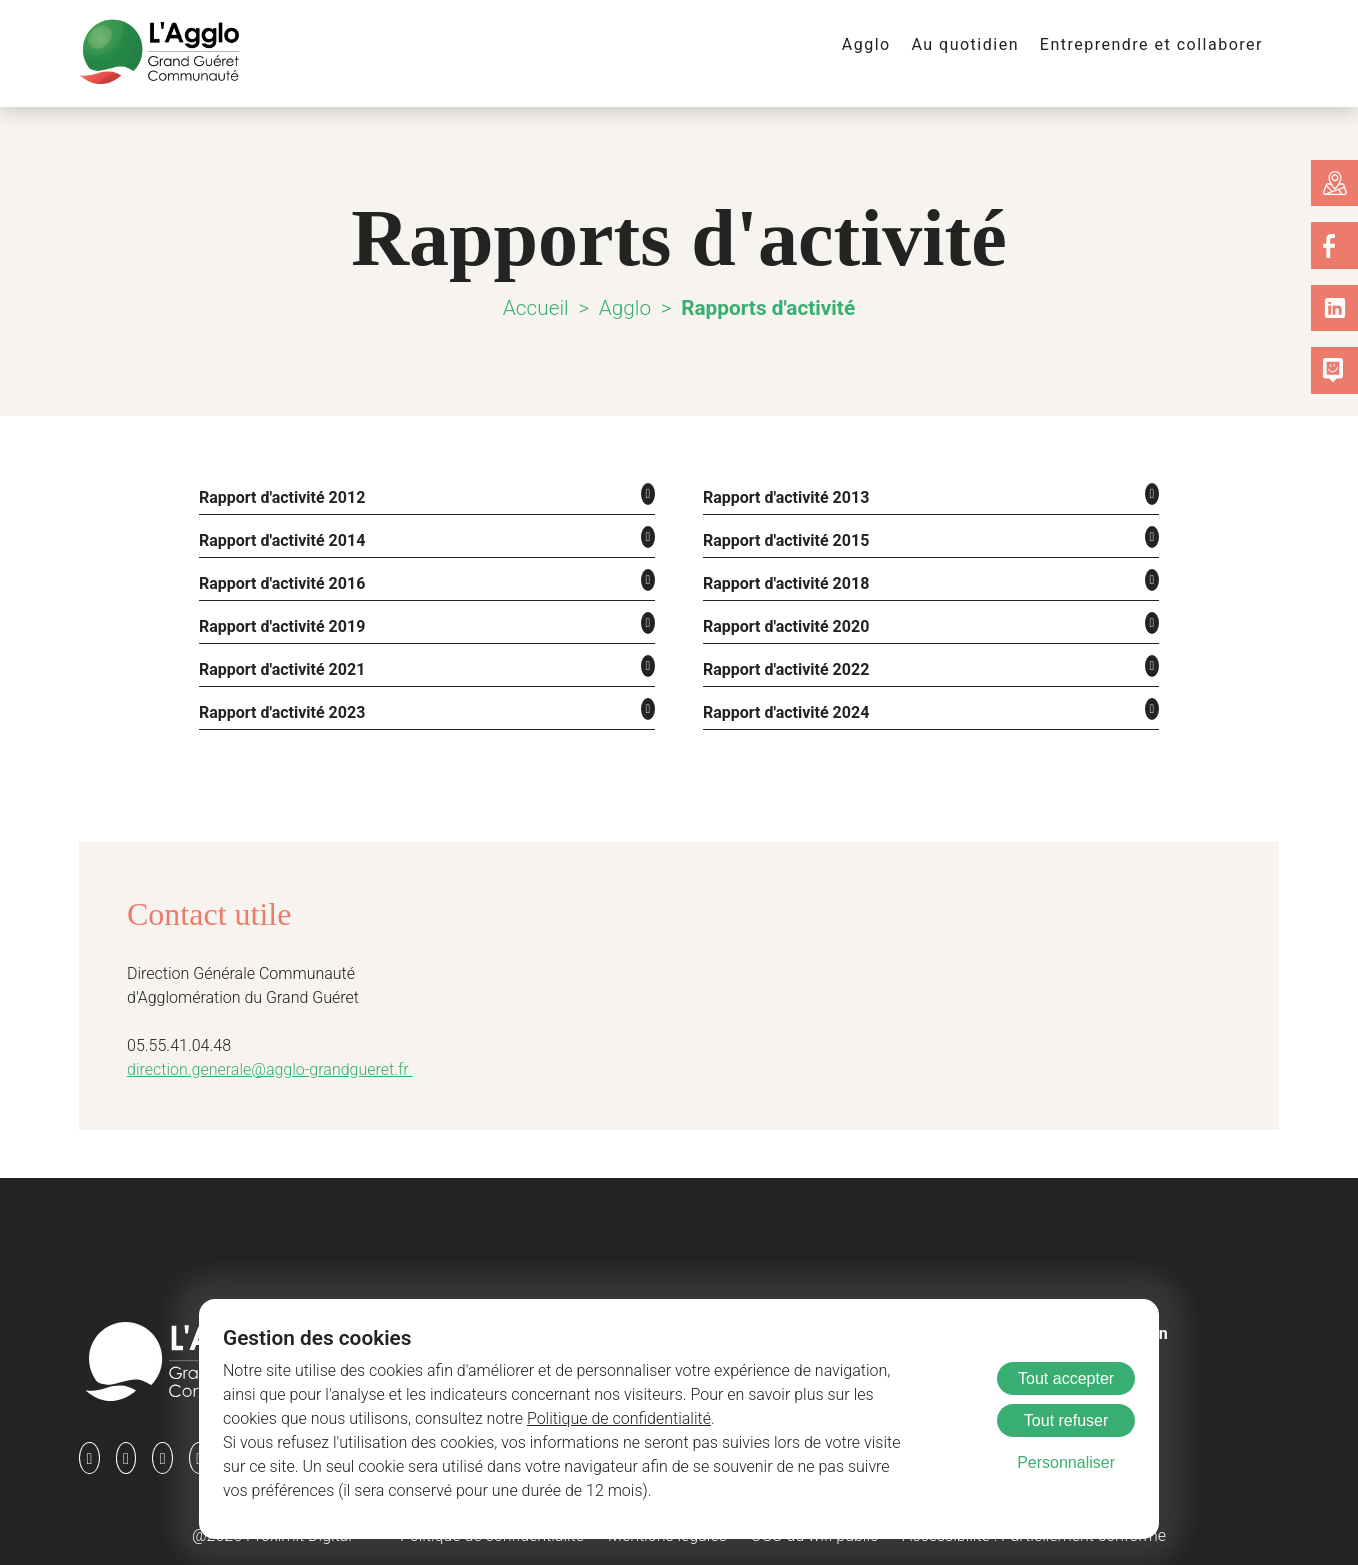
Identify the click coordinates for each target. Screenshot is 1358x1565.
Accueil (537, 307)
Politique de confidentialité (473, 1418)
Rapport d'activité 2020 (783, 622)
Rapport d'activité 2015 (783, 538)
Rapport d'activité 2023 (279, 706)
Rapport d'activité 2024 (783, 706)
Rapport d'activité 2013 (783, 496)
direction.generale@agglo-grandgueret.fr (260, 1063)
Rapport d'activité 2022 (783, 664)
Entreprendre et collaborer (1159, 44)
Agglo (889, 44)
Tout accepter (1066, 1378)
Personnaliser (1066, 1462)
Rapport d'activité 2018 (783, 580)
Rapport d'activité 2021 (279, 664)
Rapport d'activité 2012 (279, 496)
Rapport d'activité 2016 (279, 580)
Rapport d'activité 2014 (279, 538)
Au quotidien (984, 44)
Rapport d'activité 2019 (279, 622)
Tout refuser (1066, 1420)
